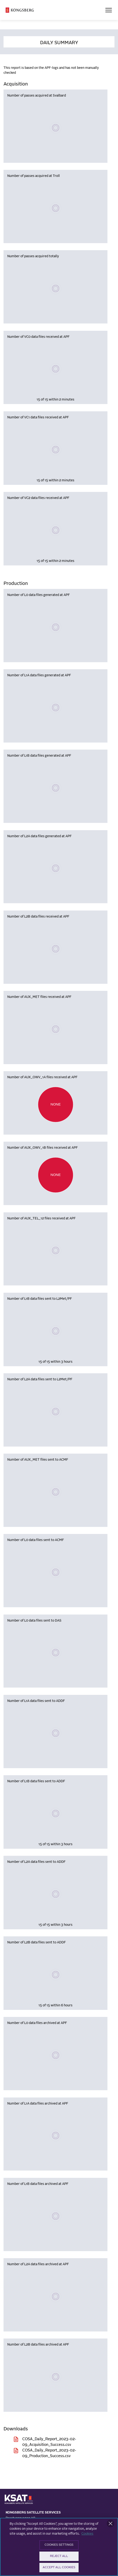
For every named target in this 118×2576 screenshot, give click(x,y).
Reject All (59, 2558)
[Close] (110, 2525)
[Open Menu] (108, 10)
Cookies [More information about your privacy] (87, 2535)
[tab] (59, 41)
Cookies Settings (59, 2547)
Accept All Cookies (59, 2569)
